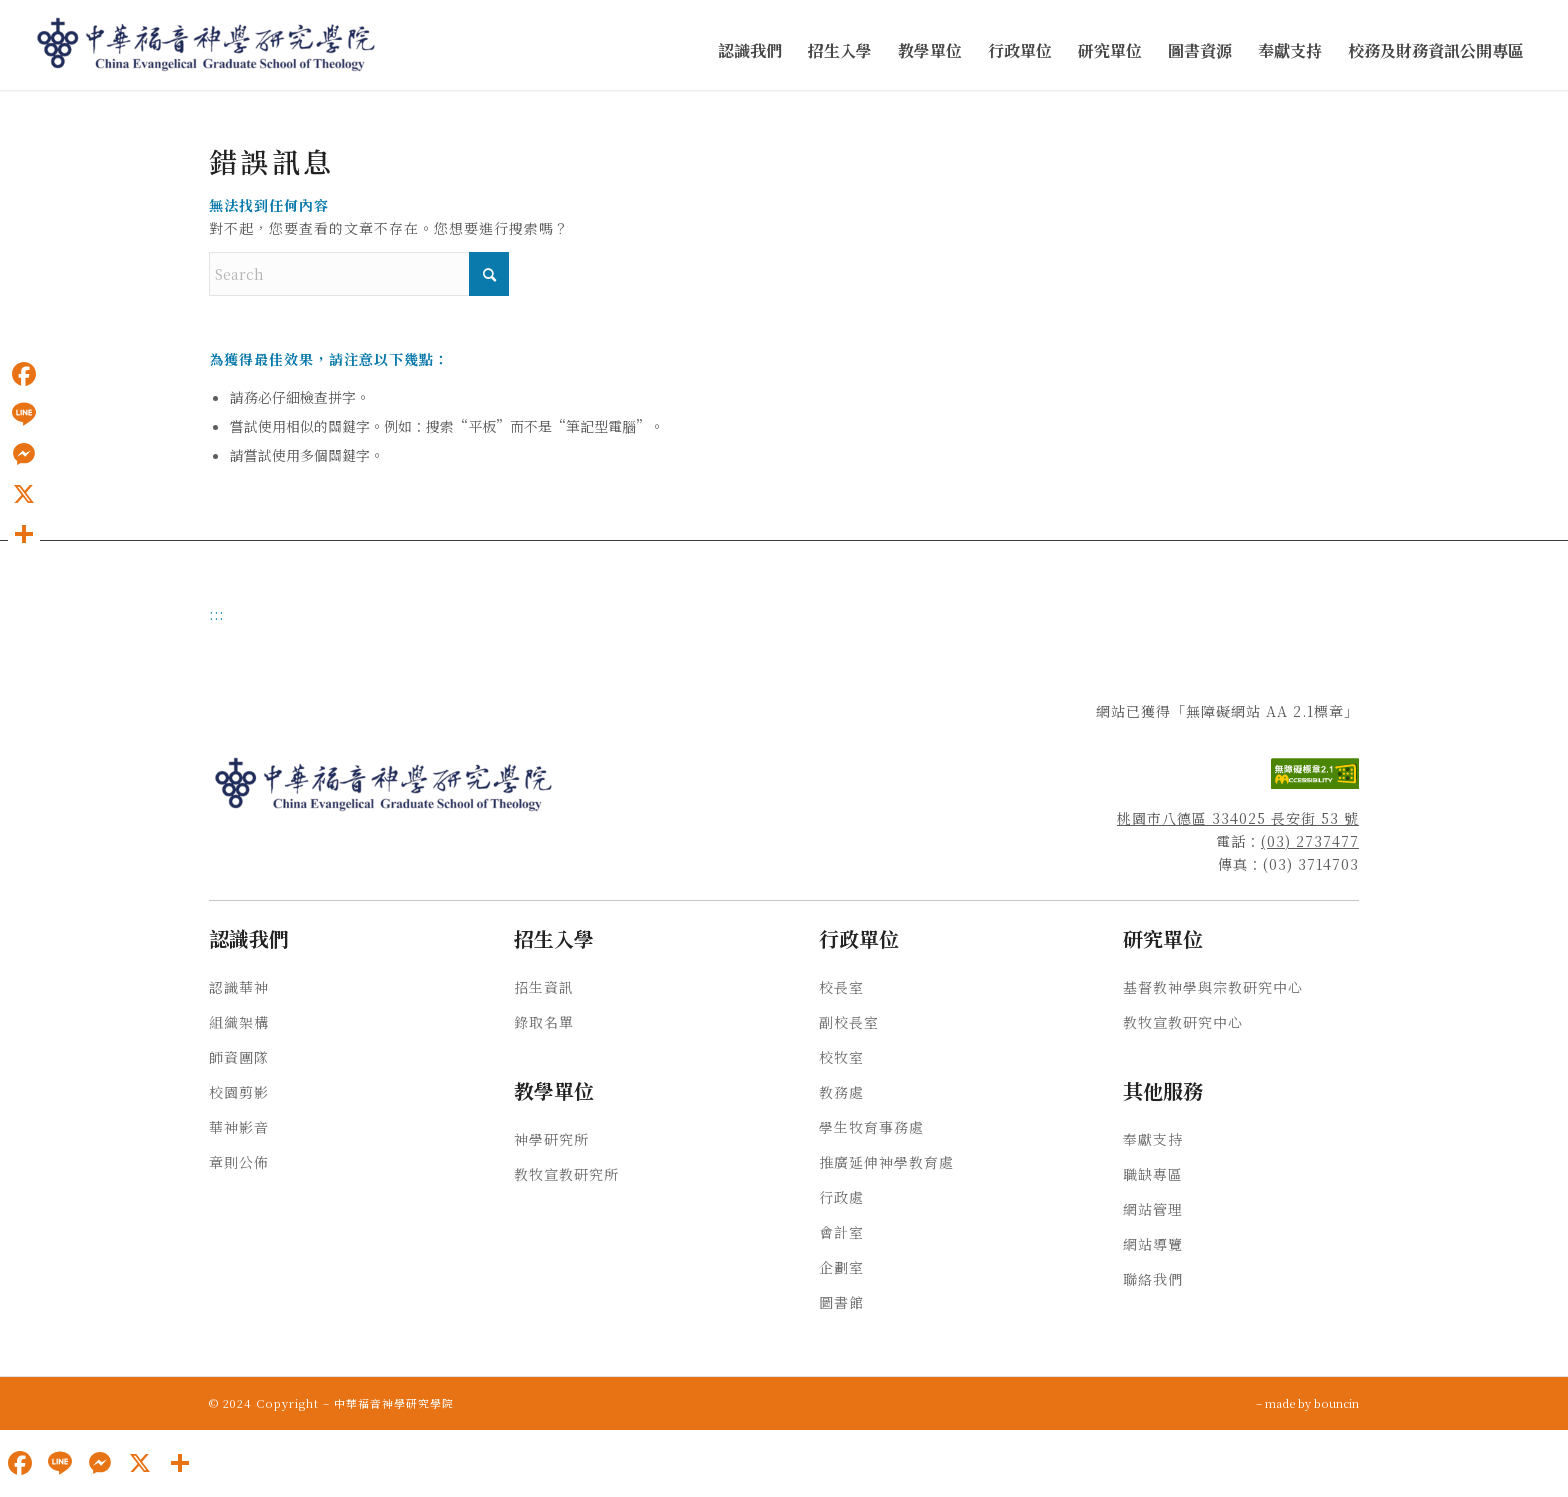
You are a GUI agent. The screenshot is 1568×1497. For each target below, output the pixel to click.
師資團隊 (239, 1057)
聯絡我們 (1153, 1279)
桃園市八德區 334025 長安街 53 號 (1238, 818)
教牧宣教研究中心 (1183, 1022)
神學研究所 (551, 1139)
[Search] (359, 274)
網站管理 (1153, 1209)
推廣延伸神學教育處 (886, 1162)
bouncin (1336, 1403)
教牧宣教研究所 (566, 1174)
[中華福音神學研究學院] (207, 45)
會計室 (841, 1232)
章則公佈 (239, 1162)
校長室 (841, 987)
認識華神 (239, 987)
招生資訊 (544, 987)
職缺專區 (1153, 1174)
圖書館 (841, 1302)
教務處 (841, 1092)
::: (216, 614)
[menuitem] (750, 51)
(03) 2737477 (1310, 841)
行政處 (841, 1197)
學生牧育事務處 (871, 1127)
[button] (750, 51)
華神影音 (239, 1127)
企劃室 (841, 1267)
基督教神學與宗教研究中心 (1213, 987)
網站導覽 (1153, 1244)
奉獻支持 (1153, 1139)
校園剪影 (239, 1092)
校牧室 (841, 1057)
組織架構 (239, 1022)
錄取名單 (544, 1022)
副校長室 (849, 1022)
